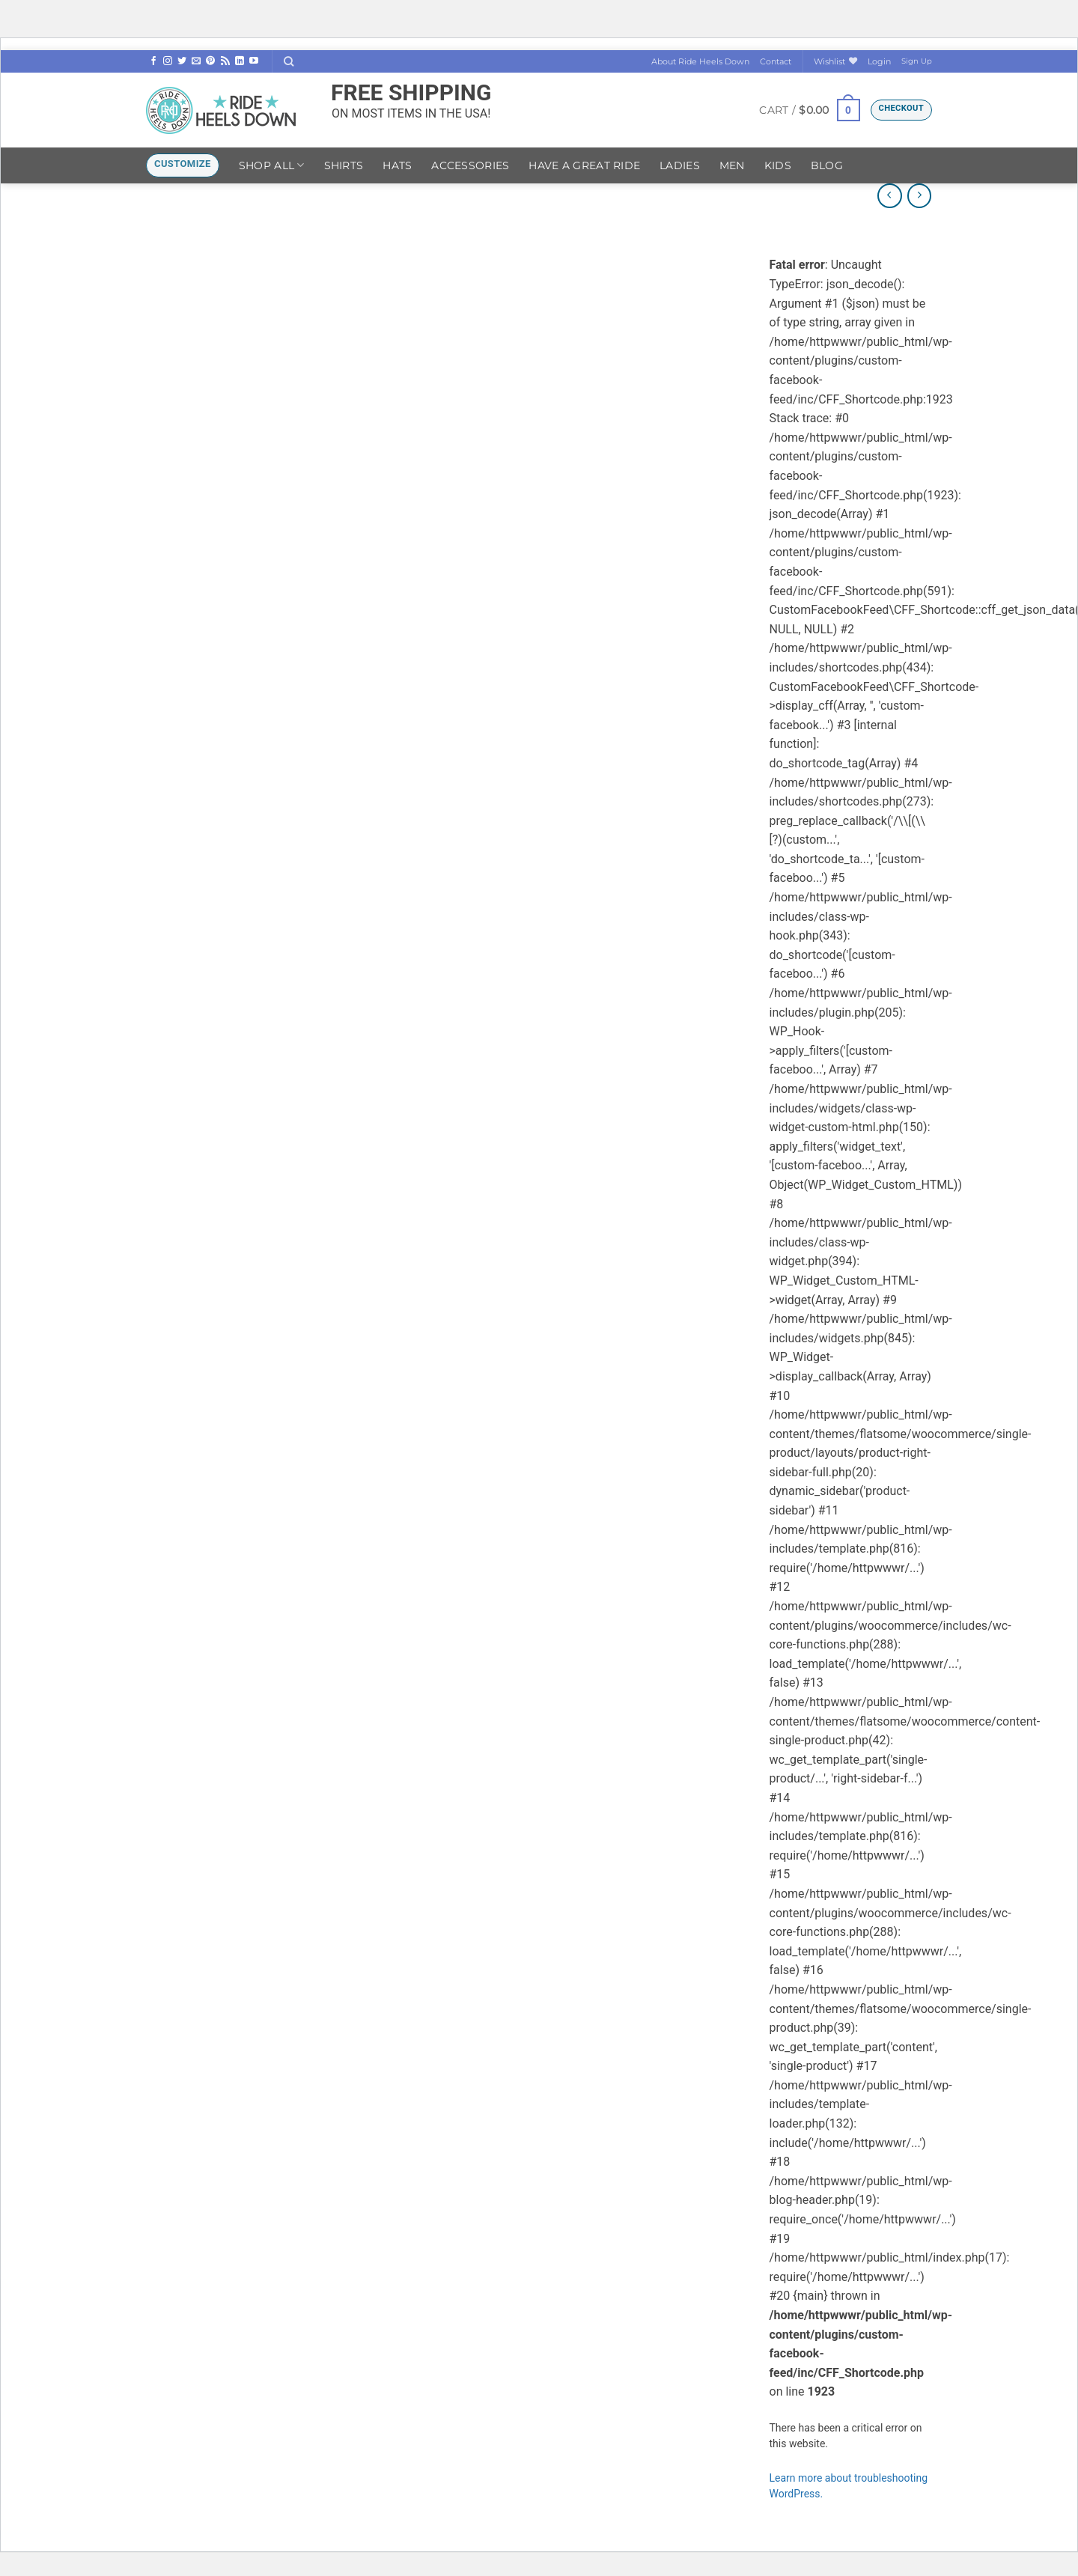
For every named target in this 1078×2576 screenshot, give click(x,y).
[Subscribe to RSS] (225, 61)
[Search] (288, 61)
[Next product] (889, 195)
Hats (397, 165)
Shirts (344, 165)
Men (732, 165)
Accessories (470, 165)
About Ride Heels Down (700, 61)
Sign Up (916, 61)
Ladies (680, 165)
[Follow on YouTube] (253, 61)
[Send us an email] (196, 61)
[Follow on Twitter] (181, 61)
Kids (777, 165)
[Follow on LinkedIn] (239, 61)
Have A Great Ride (584, 165)
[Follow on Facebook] (153, 61)
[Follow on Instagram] (167, 61)
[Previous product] (919, 195)
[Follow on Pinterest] (210, 61)
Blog (827, 165)
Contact (775, 61)
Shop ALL (272, 165)
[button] (879, 61)
